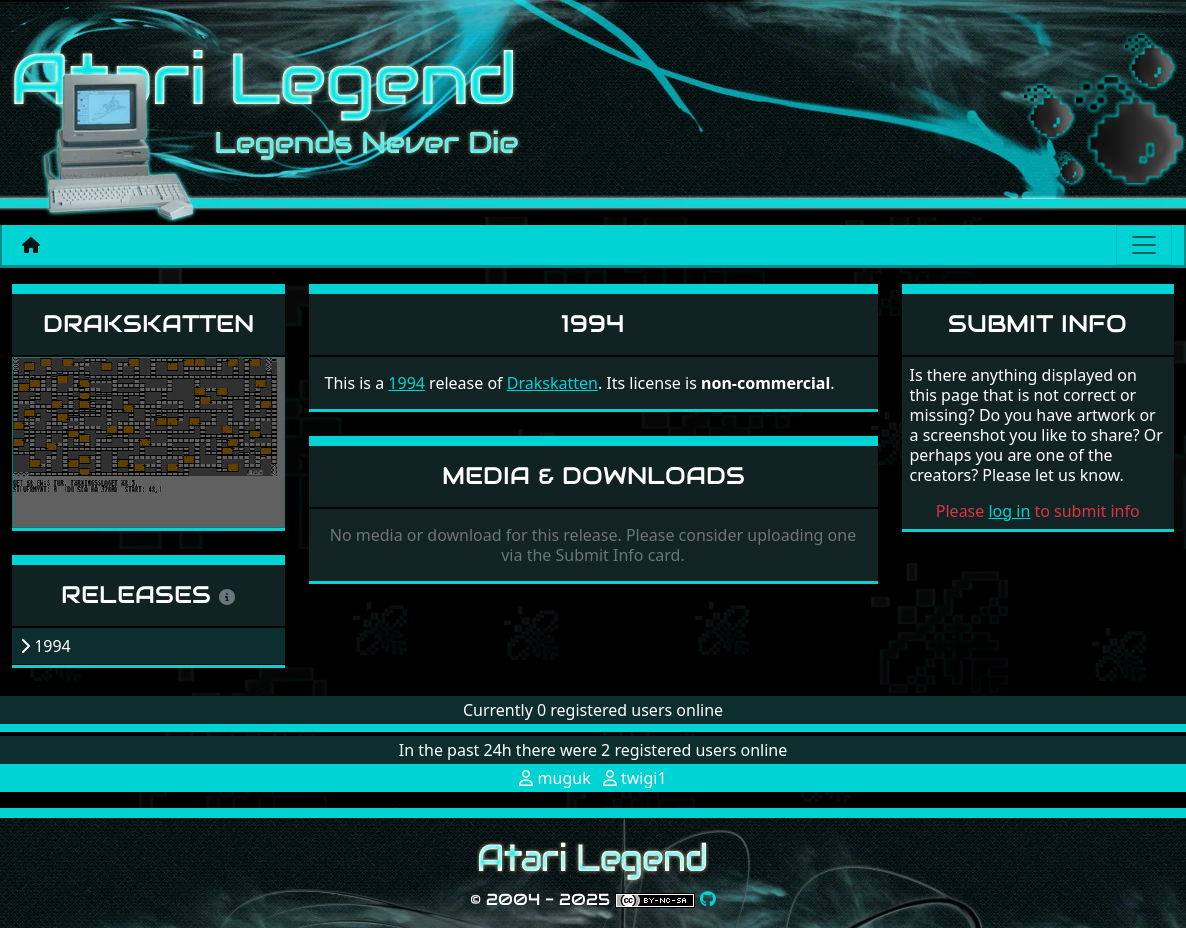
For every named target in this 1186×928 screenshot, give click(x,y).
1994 (406, 383)
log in (1009, 511)
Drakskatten (148, 323)
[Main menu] (1144, 245)
